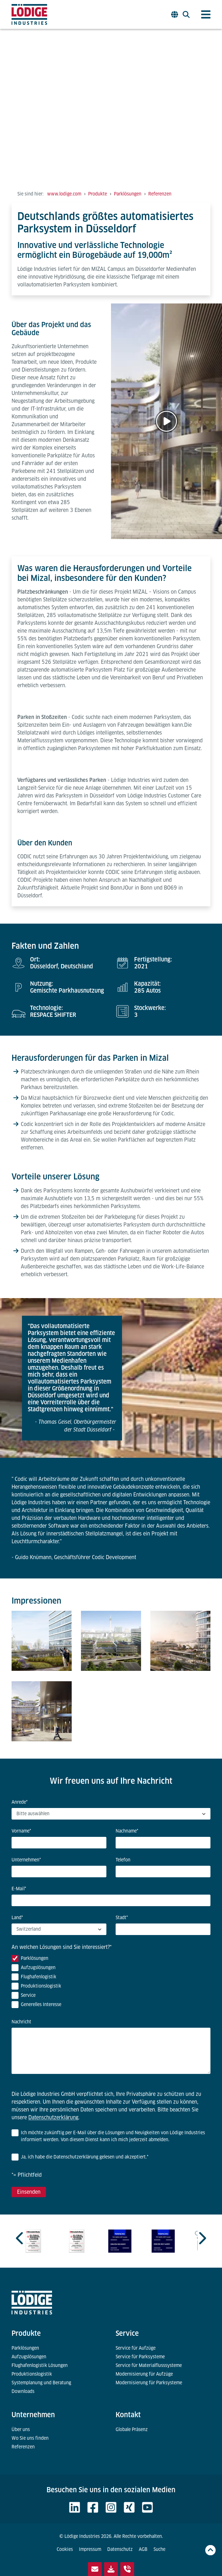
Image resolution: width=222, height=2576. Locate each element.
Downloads (23, 2391)
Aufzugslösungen (29, 2356)
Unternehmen (33, 2415)
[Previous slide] (20, 2238)
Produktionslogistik (32, 2374)
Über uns (21, 2429)
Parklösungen (25, 2348)
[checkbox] (111, 1982)
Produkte (26, 2333)
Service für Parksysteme (140, 2356)
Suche (159, 2549)
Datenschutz (120, 2549)
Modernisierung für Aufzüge (144, 2374)
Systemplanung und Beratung (41, 2382)
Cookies (65, 2549)
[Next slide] (201, 2238)
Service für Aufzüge (136, 2348)
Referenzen (23, 2447)
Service (127, 2333)
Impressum (90, 2549)
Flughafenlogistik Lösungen (40, 2365)
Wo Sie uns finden (30, 2438)
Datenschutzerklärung (53, 2117)
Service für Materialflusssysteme (149, 2365)
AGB (143, 2549)
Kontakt (128, 2415)
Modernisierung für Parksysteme (149, 2382)
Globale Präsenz (132, 2429)
